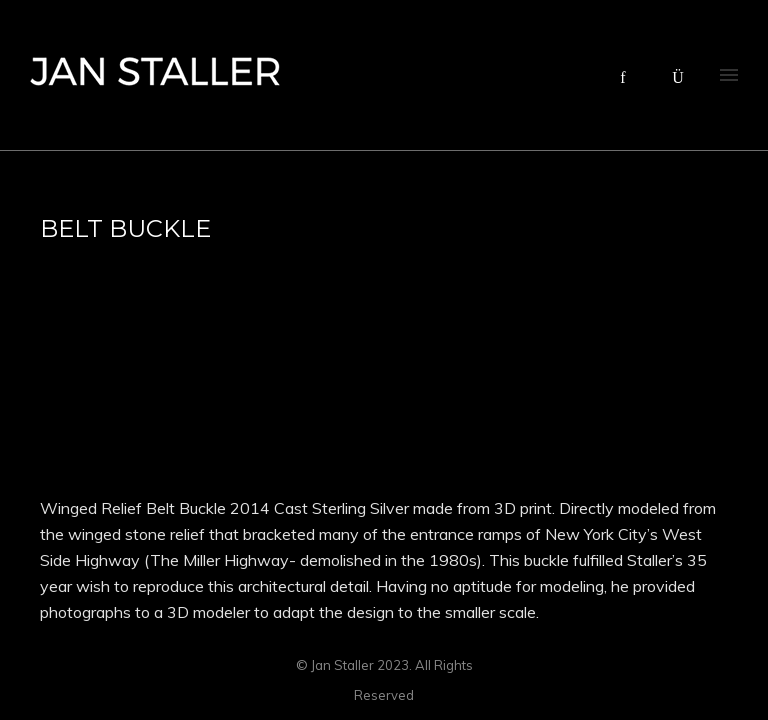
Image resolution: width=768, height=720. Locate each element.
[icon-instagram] (678, 77)
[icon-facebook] (628, 77)
